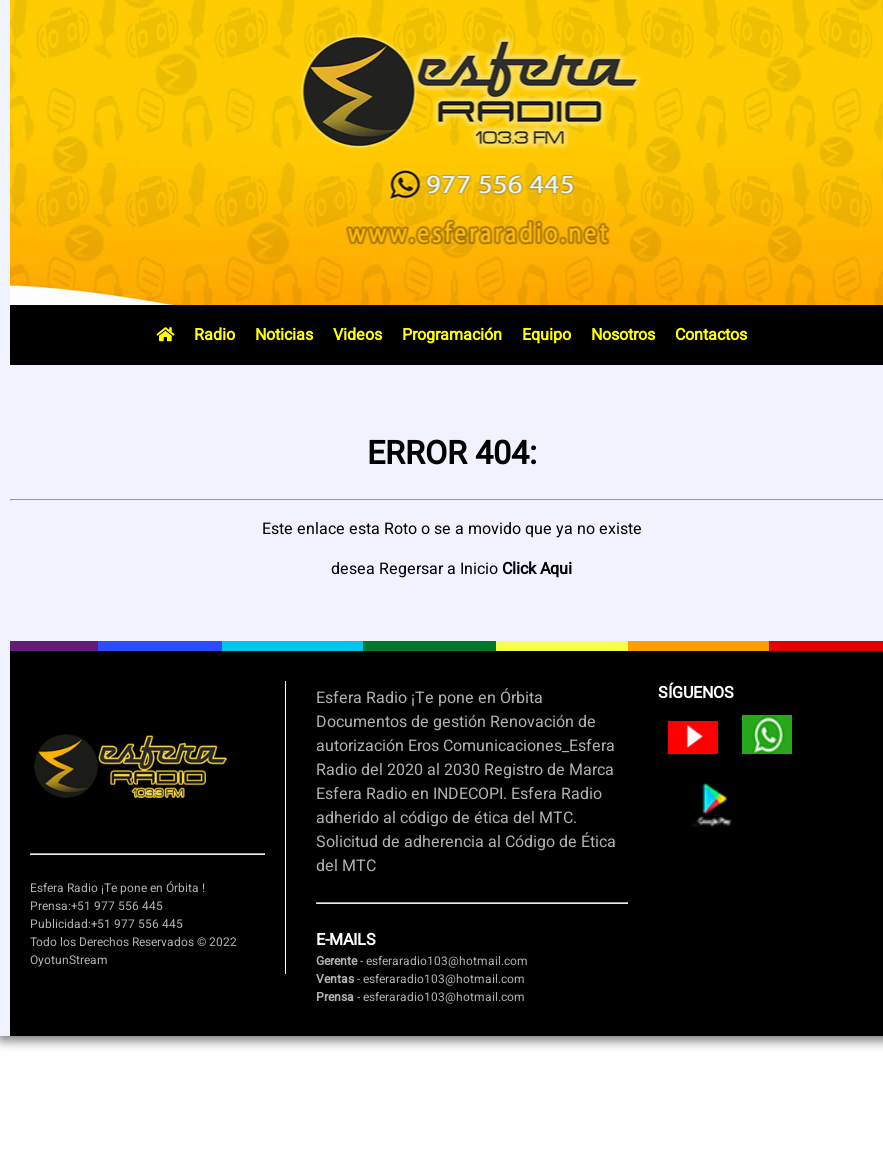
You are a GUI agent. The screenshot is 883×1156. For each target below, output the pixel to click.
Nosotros (623, 335)
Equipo (546, 335)
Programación (452, 335)
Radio (214, 335)
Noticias (284, 335)
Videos (357, 335)
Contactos (711, 335)
